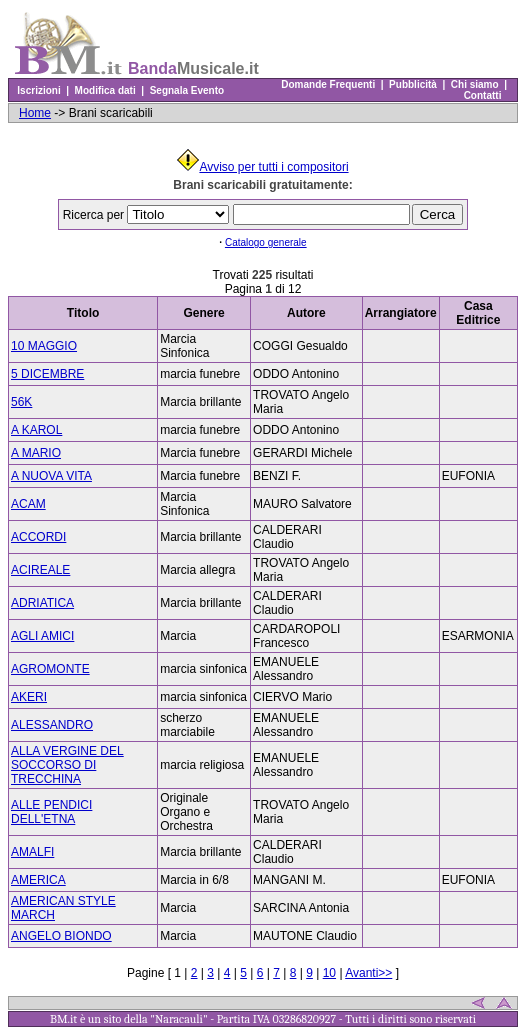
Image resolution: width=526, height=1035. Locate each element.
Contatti (482, 95)
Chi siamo (474, 84)
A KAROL (36, 430)
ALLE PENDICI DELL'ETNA (51, 812)
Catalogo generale (266, 242)
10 (329, 973)
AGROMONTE (50, 669)
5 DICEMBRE (47, 374)
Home (35, 113)
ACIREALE (40, 570)
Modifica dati (105, 90)
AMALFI (32, 852)
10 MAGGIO (44, 346)
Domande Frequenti (328, 84)
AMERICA (38, 880)
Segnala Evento (187, 90)
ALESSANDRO (52, 725)
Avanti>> (368, 973)
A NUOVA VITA (51, 476)
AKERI (29, 697)
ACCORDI (38, 537)
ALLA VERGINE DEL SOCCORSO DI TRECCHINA (67, 765)
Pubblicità (413, 84)
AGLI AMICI (42, 636)
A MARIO (36, 453)
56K (21, 402)
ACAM (28, 504)
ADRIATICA (42, 603)
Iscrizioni (39, 90)
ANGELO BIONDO (61, 936)
